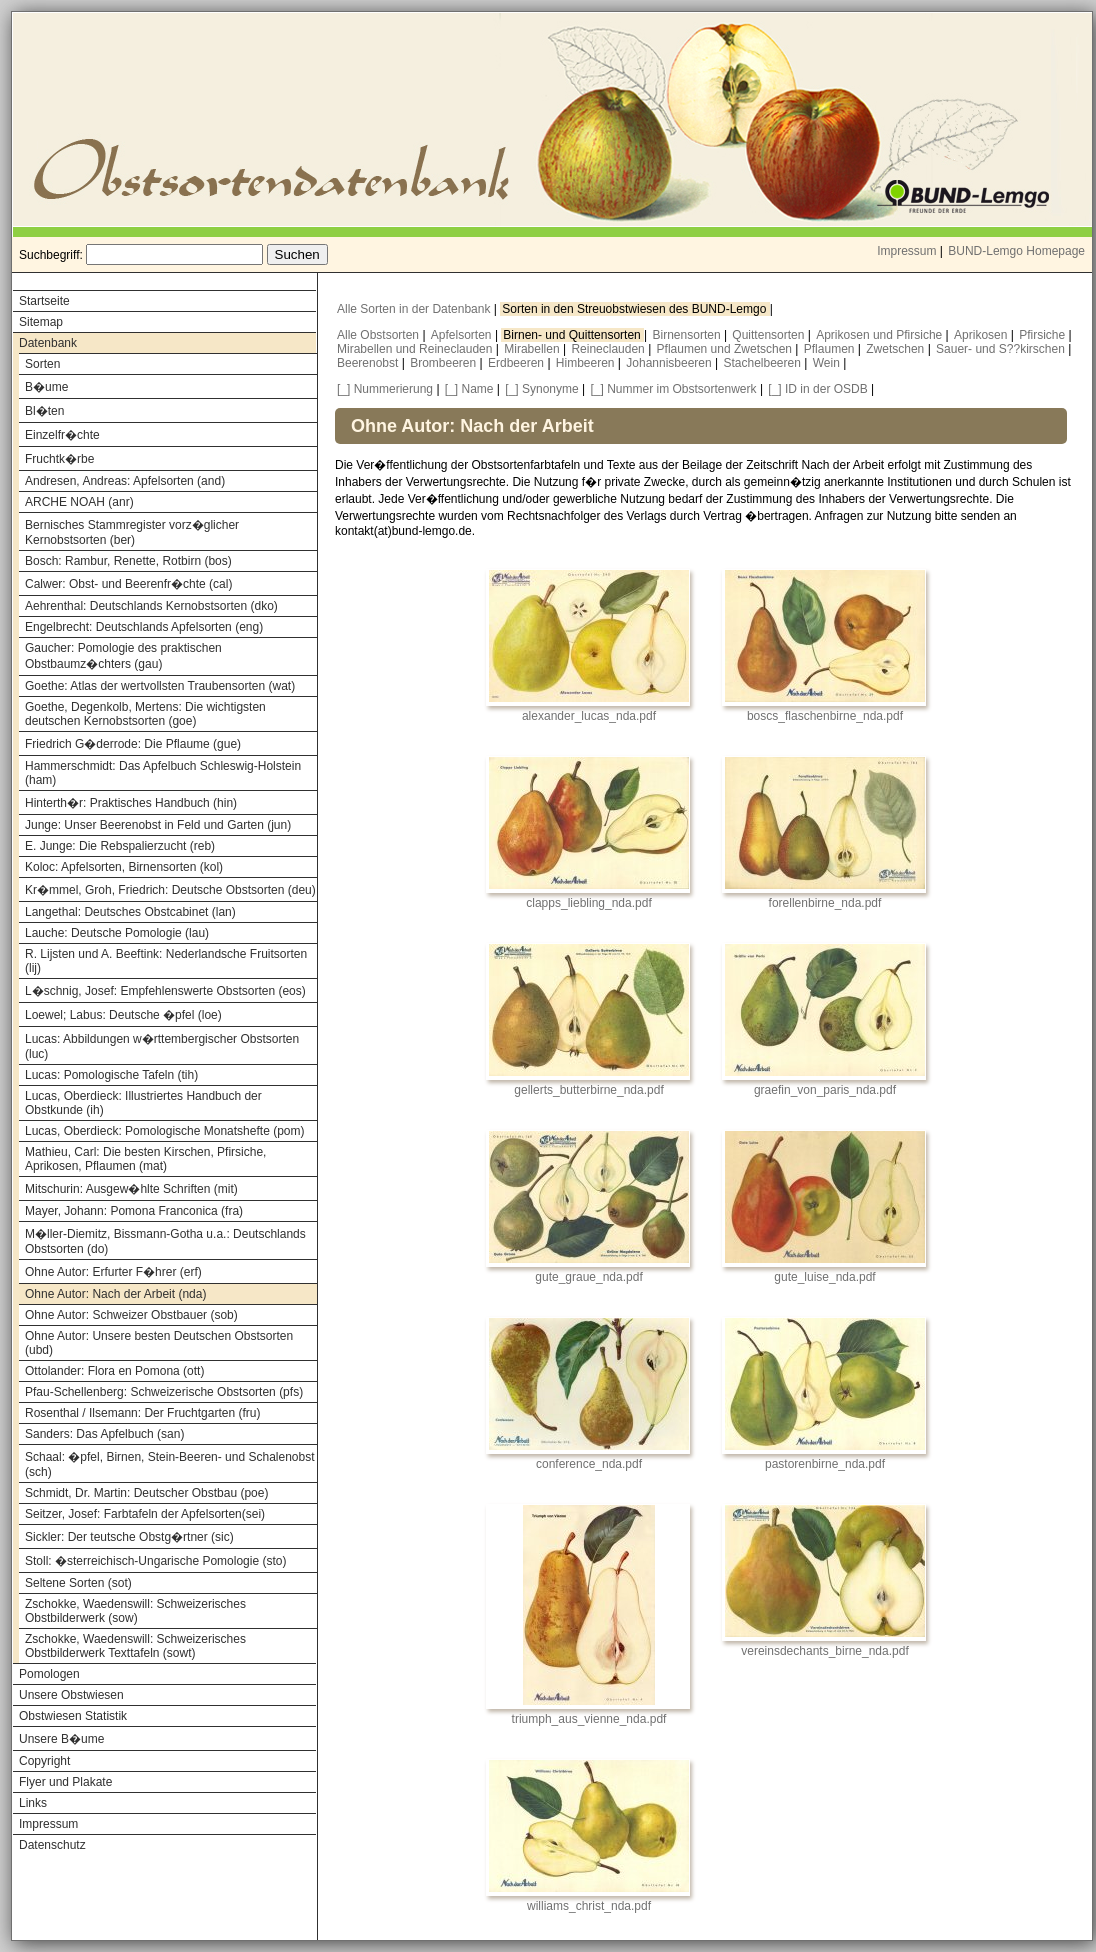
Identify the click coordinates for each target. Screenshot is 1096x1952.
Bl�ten (44, 411)
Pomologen (49, 1674)
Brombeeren (444, 363)
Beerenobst (369, 363)
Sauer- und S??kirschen (1002, 349)
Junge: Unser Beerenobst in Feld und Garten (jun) (158, 825)
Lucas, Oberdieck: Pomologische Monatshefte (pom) (164, 1131)
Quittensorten (769, 335)
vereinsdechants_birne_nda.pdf (824, 1651)
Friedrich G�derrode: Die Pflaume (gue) (133, 744)
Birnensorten (688, 335)
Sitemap (41, 322)
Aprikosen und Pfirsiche (880, 335)
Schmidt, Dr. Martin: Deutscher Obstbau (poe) (146, 1493)
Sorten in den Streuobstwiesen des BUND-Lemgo (635, 309)
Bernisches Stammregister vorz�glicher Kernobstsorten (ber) (132, 532)
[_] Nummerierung (385, 389)
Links (33, 1803)
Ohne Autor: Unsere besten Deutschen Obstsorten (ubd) (159, 1343)
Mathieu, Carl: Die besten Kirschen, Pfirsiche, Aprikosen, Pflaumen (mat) (145, 1159)
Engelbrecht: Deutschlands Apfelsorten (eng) (144, 627)
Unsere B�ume (61, 1739)
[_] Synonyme (541, 389)
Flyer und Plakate (65, 1782)
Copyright (44, 1761)
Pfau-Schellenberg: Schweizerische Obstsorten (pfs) (164, 1392)
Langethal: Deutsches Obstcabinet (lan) (130, 912)
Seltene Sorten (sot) (78, 1583)
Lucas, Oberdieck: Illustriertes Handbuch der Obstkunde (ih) (143, 1103)
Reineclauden (609, 349)
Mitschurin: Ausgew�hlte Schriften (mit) (131, 1189)
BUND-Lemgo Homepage (1016, 251)
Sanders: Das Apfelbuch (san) (104, 1434)
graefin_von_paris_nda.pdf (825, 1090)
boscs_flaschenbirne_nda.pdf (825, 716)
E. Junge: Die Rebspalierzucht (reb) (120, 846)
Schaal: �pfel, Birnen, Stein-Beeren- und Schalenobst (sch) (170, 1464)
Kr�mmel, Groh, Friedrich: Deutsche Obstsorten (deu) (170, 890)
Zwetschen (896, 349)
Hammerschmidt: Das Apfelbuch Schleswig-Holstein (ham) (163, 773)
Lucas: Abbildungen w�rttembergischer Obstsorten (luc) (162, 1046)
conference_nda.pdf (589, 1464)
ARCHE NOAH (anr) (79, 502)
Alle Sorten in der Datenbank (415, 309)
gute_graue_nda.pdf (588, 1277)
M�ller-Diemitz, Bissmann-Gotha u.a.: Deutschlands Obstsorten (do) (165, 1241)
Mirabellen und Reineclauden (416, 349)
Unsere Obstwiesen (71, 1695)
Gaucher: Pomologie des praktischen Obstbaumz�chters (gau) (123, 656)
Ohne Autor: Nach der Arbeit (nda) (115, 1294)
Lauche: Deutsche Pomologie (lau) (117, 933)
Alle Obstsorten (379, 335)
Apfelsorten (463, 335)
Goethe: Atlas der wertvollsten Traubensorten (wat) (160, 686)
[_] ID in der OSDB (817, 389)
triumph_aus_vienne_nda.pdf (589, 1719)
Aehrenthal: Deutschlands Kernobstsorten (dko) (151, 606)
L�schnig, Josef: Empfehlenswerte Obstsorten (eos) (165, 991)
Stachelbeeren (764, 363)
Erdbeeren (517, 363)
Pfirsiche (1043, 335)
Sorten (42, 364)
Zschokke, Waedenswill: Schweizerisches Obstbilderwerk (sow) (135, 1611)
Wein (828, 363)
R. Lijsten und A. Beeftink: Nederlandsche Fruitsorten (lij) (166, 961)
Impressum (906, 251)
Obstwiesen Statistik (73, 1716)
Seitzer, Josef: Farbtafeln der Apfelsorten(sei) (145, 1514)
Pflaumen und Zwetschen (726, 349)
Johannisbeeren (670, 363)
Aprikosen (982, 335)
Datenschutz (52, 1845)
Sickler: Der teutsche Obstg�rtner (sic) (129, 1537)
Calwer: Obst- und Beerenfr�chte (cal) (128, 584)
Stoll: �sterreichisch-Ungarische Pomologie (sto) (155, 1561)
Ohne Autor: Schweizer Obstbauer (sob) (131, 1315)
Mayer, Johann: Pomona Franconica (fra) (134, 1211)
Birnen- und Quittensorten (573, 335)
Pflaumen (831, 349)
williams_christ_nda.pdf (589, 1906)
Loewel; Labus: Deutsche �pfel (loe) (123, 1015)
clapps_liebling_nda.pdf (588, 903)
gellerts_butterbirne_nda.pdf (588, 1090)
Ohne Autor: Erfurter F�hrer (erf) (113, 1272)
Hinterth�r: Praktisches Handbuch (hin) (131, 803)
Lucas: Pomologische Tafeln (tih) (111, 1075)
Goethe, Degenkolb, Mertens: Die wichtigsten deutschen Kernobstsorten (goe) (145, 714)
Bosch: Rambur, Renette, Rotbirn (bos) (128, 561)
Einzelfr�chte (62, 435)
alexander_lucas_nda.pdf (589, 716)
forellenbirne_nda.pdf (825, 903)
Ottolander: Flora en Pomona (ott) (114, 1371)
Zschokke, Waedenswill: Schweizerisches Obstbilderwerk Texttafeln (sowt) (135, 1646)
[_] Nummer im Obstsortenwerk (674, 389)
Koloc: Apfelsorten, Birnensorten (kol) (124, 867)
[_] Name (469, 389)
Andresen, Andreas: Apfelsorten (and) (125, 481)
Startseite (44, 301)
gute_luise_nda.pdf (824, 1277)
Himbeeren (587, 363)
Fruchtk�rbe (59, 459)
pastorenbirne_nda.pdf (825, 1464)
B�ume (46, 387)
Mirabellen (533, 349)
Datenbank (48, 343)
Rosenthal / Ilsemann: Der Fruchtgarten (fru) (142, 1413)
